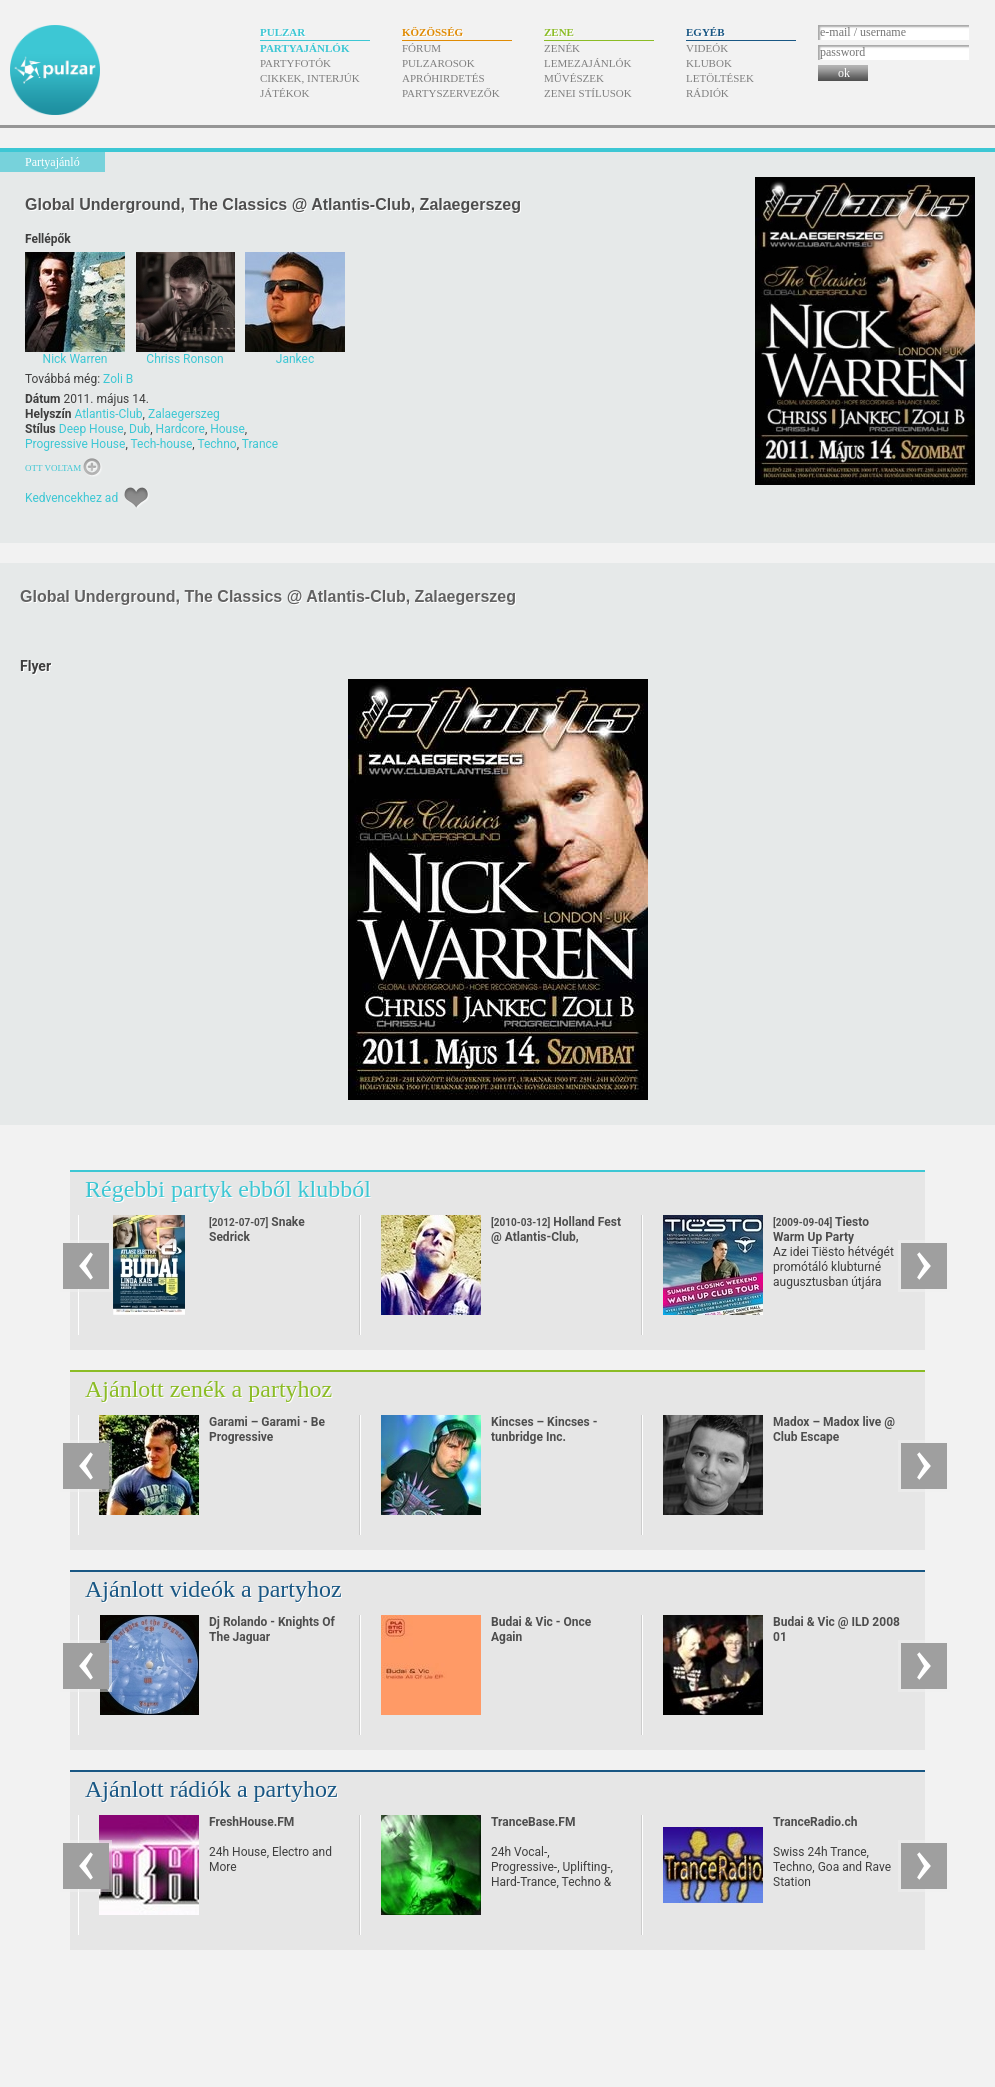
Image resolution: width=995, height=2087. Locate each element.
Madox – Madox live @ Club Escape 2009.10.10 (834, 1437)
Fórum (421, 48)
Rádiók (707, 93)
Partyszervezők (451, 93)
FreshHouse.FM (251, 1822)
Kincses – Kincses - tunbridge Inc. (544, 1429)
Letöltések (720, 78)
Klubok (709, 63)
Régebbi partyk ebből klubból (228, 1189)
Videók (707, 48)
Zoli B (118, 379)
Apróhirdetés (443, 78)
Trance (260, 444)
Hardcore (180, 429)
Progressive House (75, 444)
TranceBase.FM (533, 1822)
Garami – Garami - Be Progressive (267, 1429)
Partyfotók (295, 63)
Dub (139, 429)
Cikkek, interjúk (310, 78)
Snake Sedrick (257, 1244)
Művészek (574, 78)
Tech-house (162, 444)
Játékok (285, 93)
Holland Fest (556, 1237)
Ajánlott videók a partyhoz (213, 1589)
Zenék (562, 48)
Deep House (91, 429)
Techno (216, 444)
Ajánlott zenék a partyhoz (208, 1389)
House (227, 429)
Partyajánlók (304, 48)
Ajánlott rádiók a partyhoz (211, 1789)
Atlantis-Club (108, 414)
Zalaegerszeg (184, 414)
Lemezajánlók (587, 63)
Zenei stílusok (588, 93)
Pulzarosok (438, 63)
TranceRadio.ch (815, 1822)
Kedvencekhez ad (71, 498)
